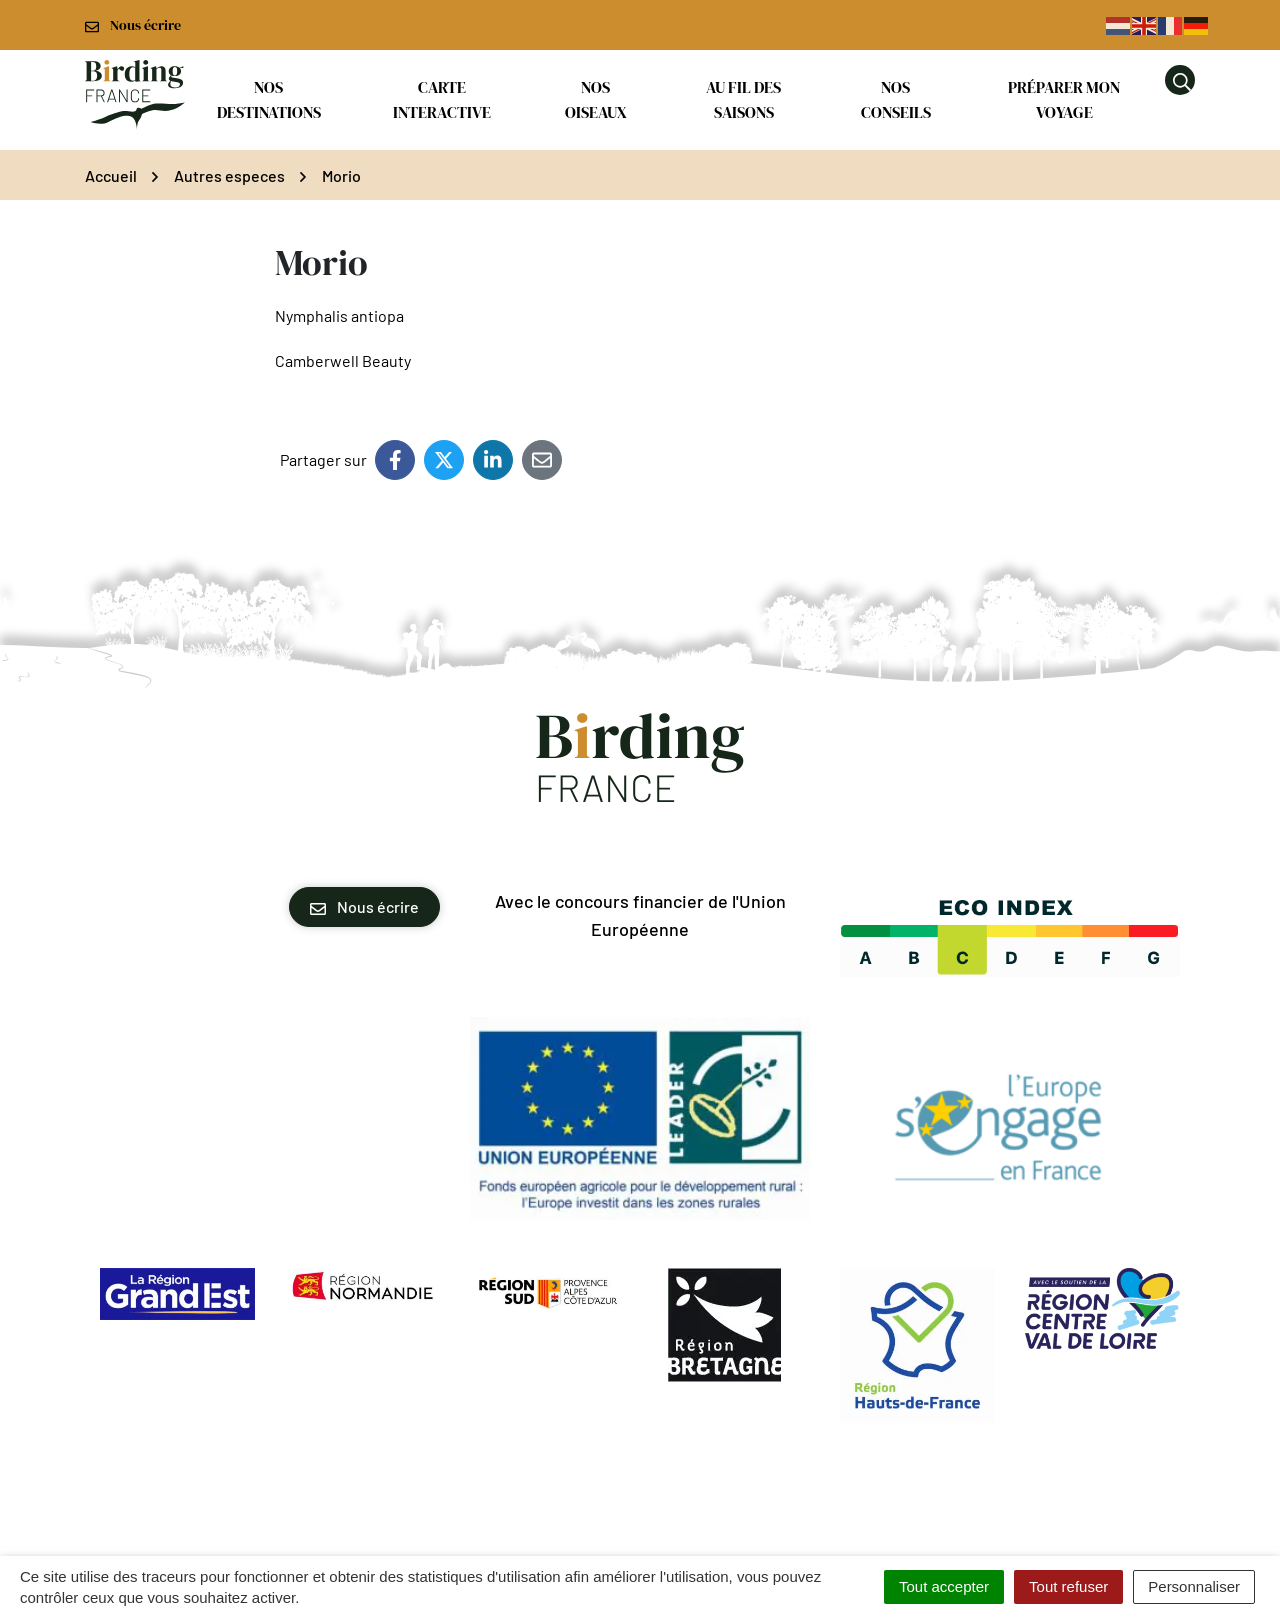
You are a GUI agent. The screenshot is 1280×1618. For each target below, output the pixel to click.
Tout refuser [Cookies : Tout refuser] (1068, 1586)
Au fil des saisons (743, 99)
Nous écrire (364, 907)
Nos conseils (896, 99)
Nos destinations (269, 99)
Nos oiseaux (596, 99)
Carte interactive (442, 99)
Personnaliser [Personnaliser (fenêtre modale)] (1194, 1586)
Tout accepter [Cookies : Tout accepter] (944, 1586)
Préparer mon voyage (1064, 99)
